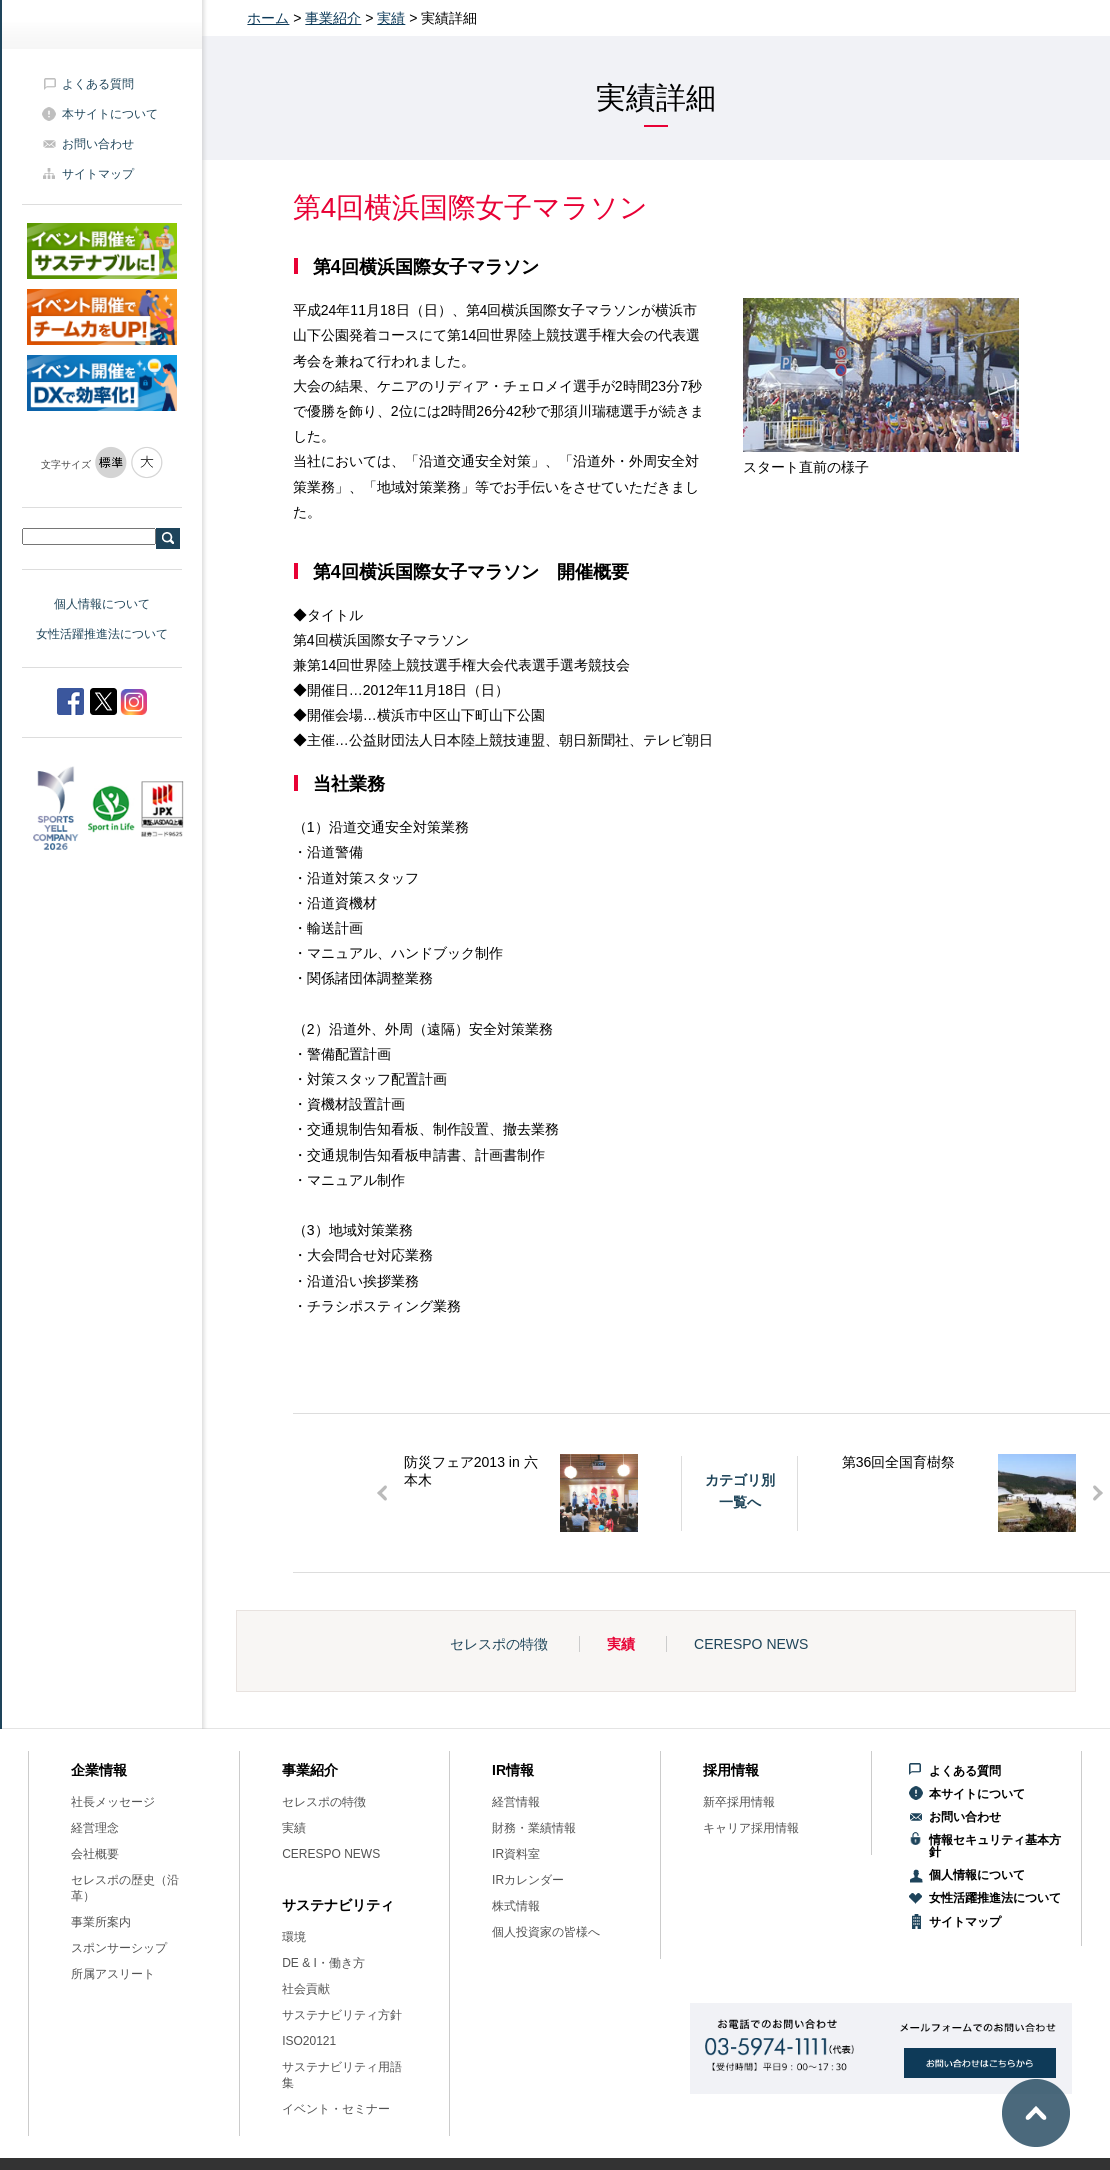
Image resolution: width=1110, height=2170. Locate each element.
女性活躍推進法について (102, 634)
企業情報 (99, 1770)
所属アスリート (113, 1974)
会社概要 (95, 1854)
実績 (391, 18)
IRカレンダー (528, 1880)
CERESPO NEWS (751, 1644)
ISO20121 (309, 2041)
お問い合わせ (98, 144)
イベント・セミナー (336, 2109)
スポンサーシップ (119, 1948)
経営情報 (516, 1802)
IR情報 (513, 1770)
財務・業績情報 (534, 1828)
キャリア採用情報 (751, 1828)
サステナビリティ (338, 1905)
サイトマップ (98, 174)
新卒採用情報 (739, 1802)
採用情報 (731, 1770)
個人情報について (102, 604)
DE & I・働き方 (323, 1963)
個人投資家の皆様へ (546, 1932)
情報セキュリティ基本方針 (995, 1846)
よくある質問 (98, 84)
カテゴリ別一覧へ (740, 1491)
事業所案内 (101, 1922)
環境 (294, 1937)
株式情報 (516, 1906)
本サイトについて (110, 114)
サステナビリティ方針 (342, 2015)
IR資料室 (516, 1854)
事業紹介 (333, 18)
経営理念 (95, 1828)
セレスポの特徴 (499, 1644)
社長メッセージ (113, 1802)
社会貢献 (306, 1989)
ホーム (268, 18)
